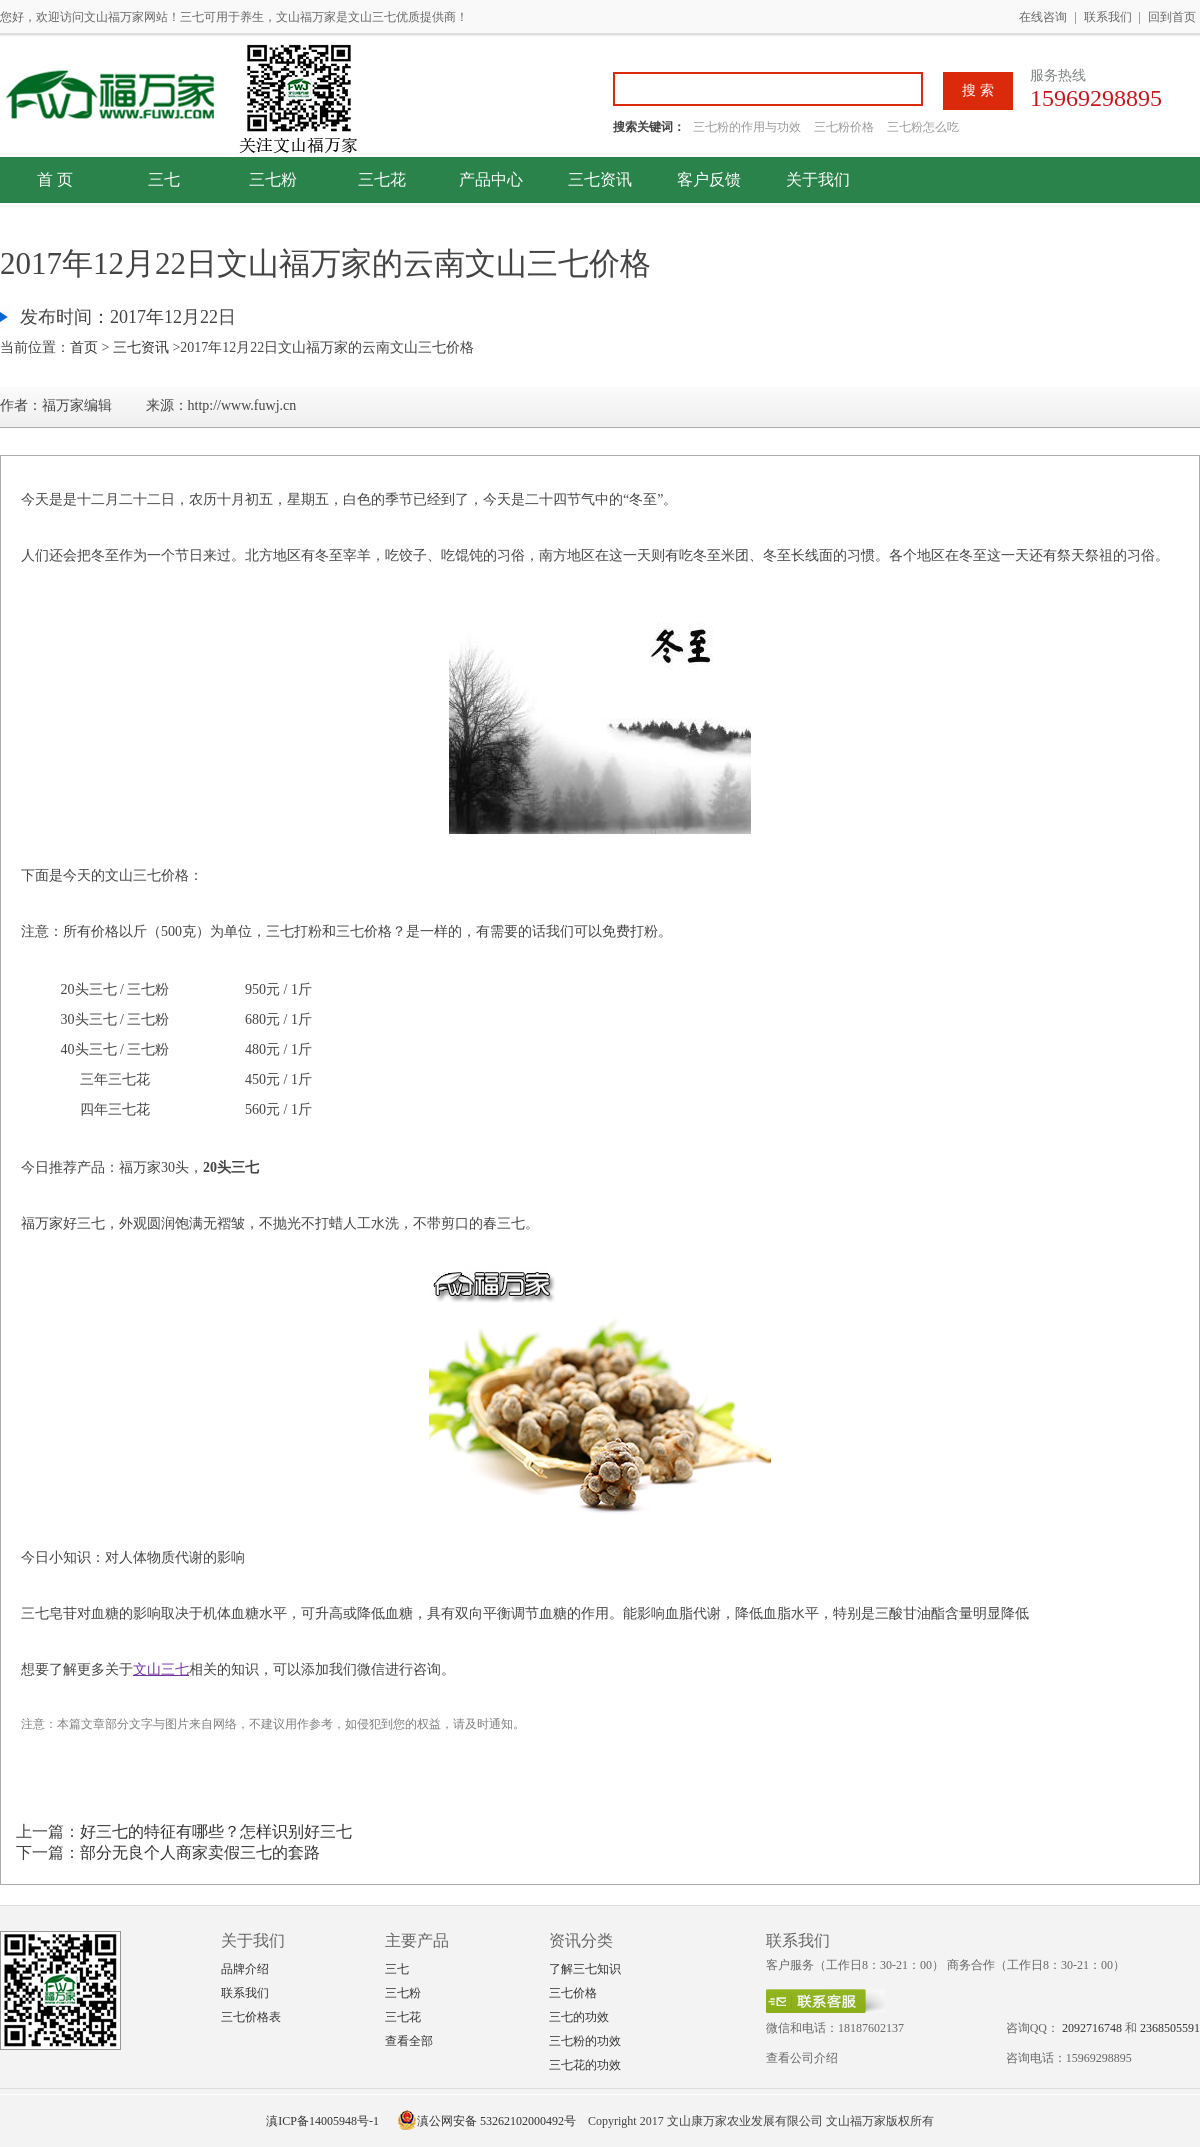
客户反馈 (709, 179)
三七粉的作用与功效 (748, 127)
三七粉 (273, 179)
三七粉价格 (844, 127)
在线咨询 (1043, 17)
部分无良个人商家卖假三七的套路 (200, 1852)
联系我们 (1108, 17)
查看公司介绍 (802, 2058)
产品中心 (491, 179)
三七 (164, 179)
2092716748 (1092, 2028)
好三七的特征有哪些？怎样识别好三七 (216, 1831)
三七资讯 (600, 179)
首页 (84, 347)
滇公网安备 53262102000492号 (486, 2121)
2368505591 (1170, 2028)
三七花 (382, 179)
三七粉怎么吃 (923, 127)
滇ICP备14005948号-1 (322, 2121)
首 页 (55, 179)
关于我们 (818, 179)
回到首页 (1172, 17)
